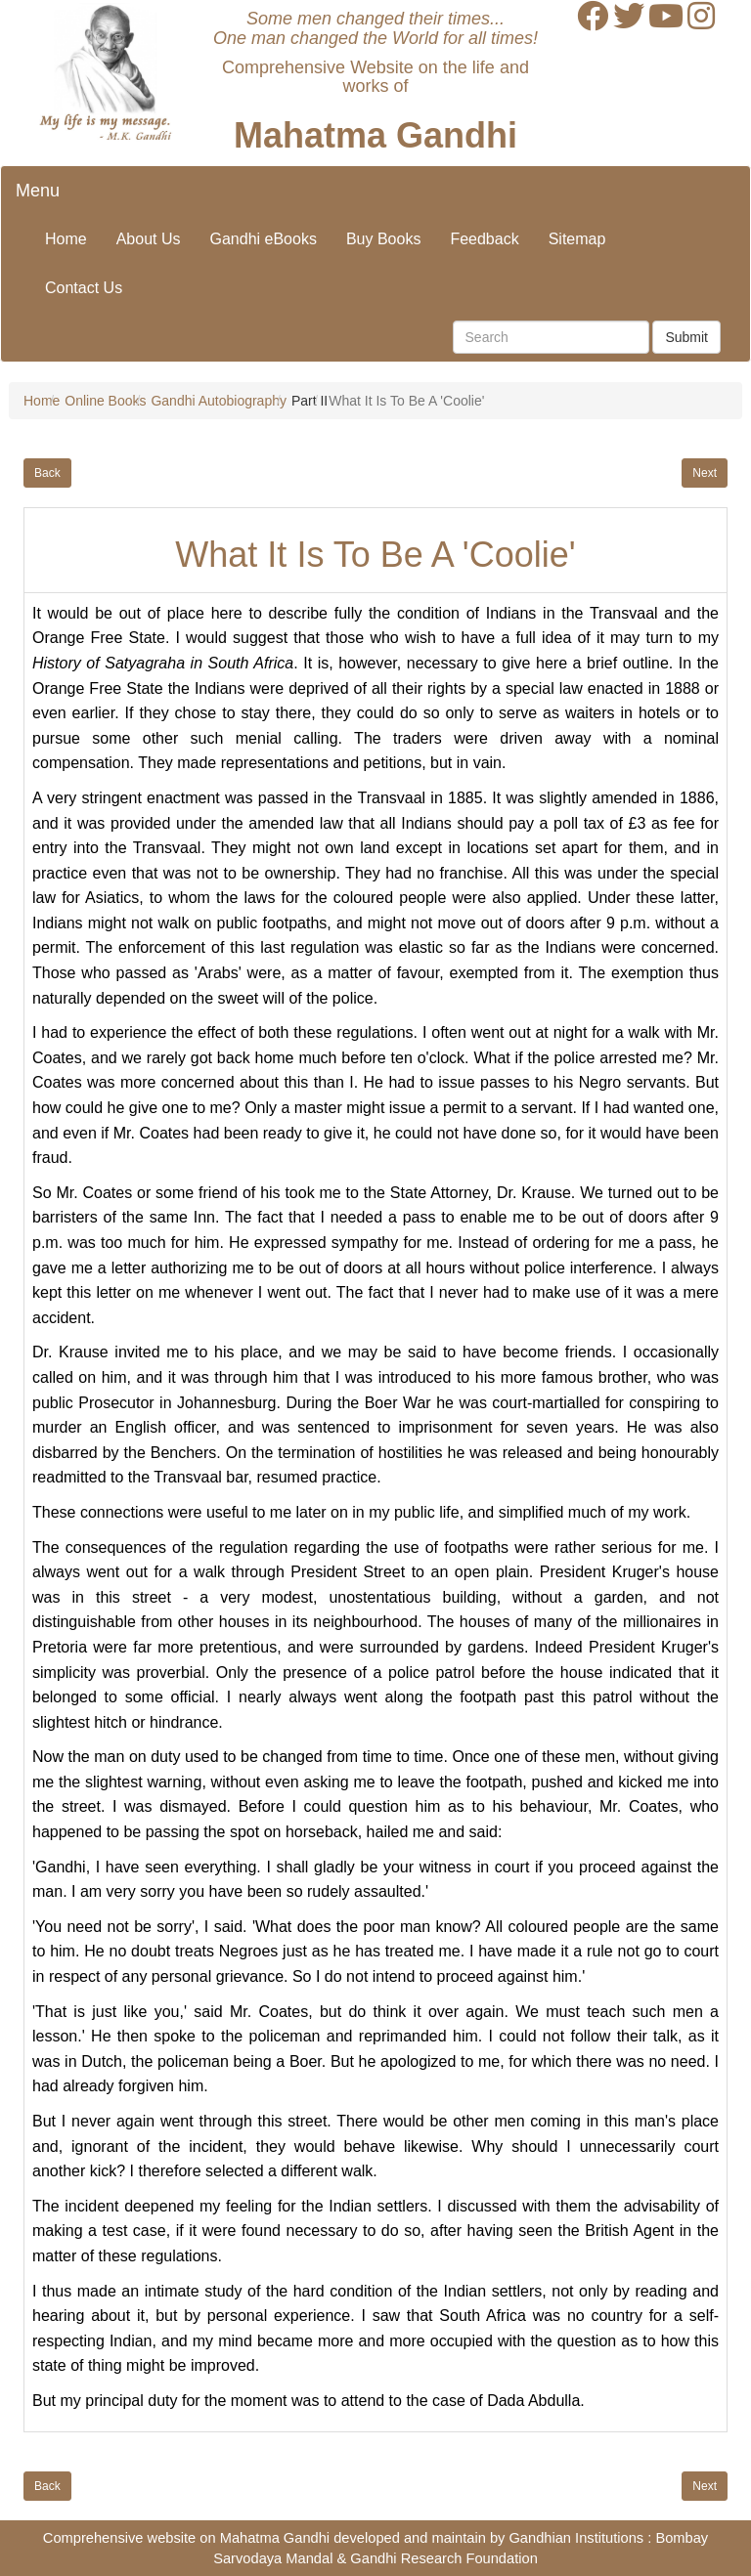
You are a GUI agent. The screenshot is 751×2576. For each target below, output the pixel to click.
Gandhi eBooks (263, 239)
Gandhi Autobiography (219, 400)
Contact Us (83, 287)
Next (704, 473)
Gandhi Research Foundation (443, 2558)
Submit (686, 337)
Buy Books (383, 239)
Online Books (105, 400)
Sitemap (577, 239)
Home (66, 239)
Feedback (484, 239)
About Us (148, 239)
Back (47, 473)
